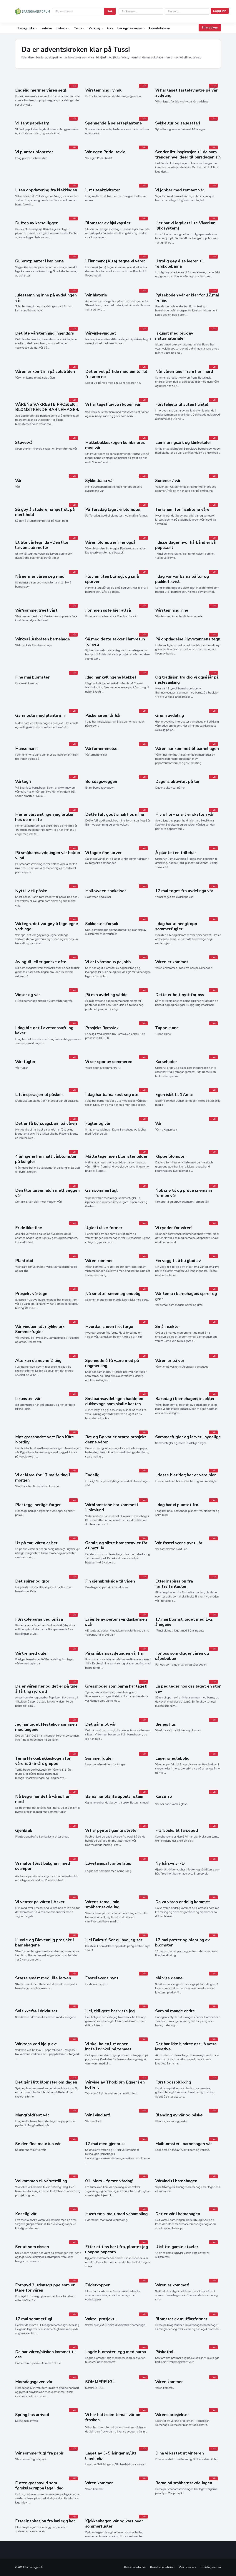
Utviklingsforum (210, 2567)
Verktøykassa (187, 2567)
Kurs (110, 28)
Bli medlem (210, 27)
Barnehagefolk (33, 2567)
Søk (110, 11)
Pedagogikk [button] (25, 28)
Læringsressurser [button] (130, 28)
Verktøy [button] (94, 28)
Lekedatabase (159, 28)
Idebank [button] (61, 28)
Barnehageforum (135, 2567)
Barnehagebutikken (162, 2567)
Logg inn (219, 11)
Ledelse (46, 28)
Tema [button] (78, 28)
